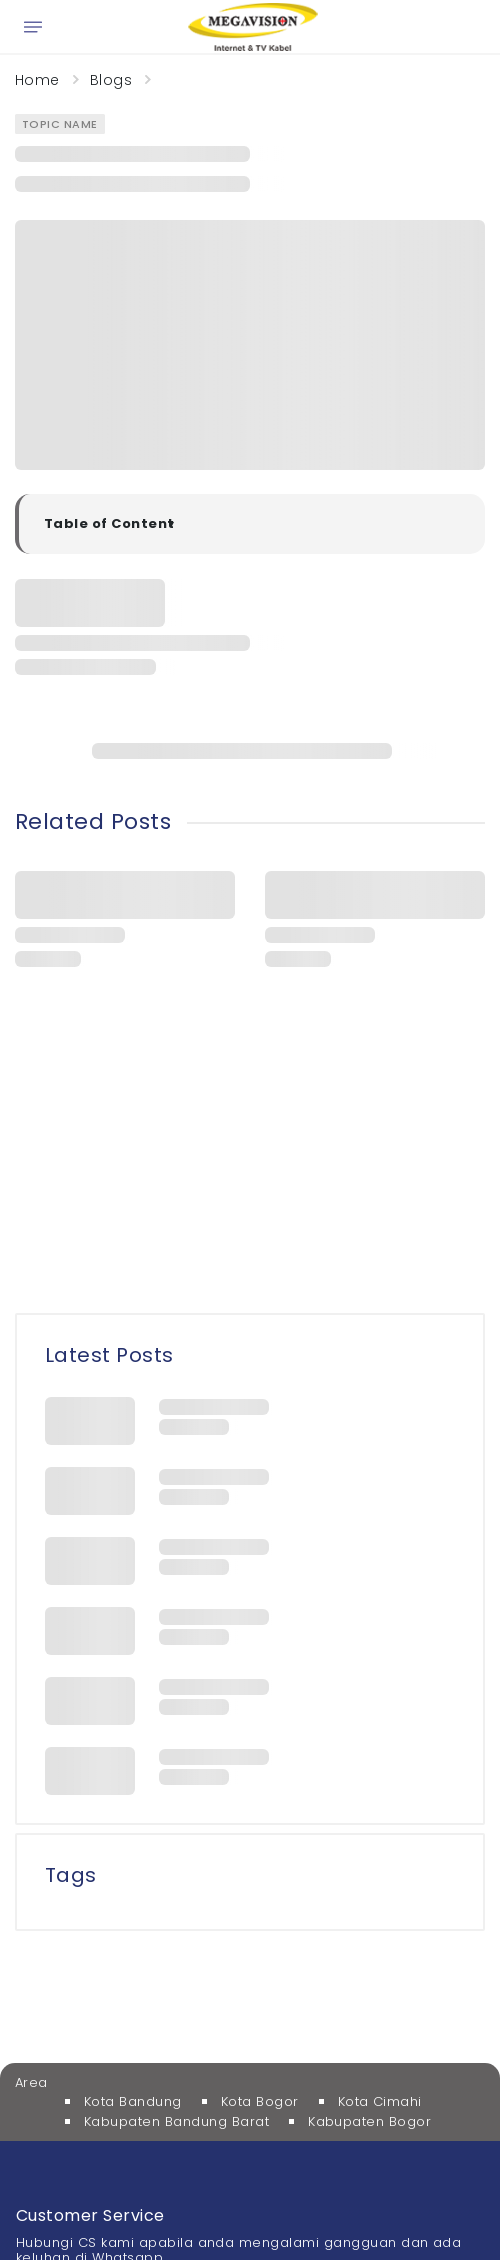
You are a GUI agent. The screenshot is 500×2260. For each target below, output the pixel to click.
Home (37, 80)
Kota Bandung (133, 2101)
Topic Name (60, 124)
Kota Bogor (260, 2101)
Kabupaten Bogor (369, 2121)
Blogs (111, 80)
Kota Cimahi (380, 2101)
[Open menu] (33, 27)
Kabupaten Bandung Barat (176, 2121)
